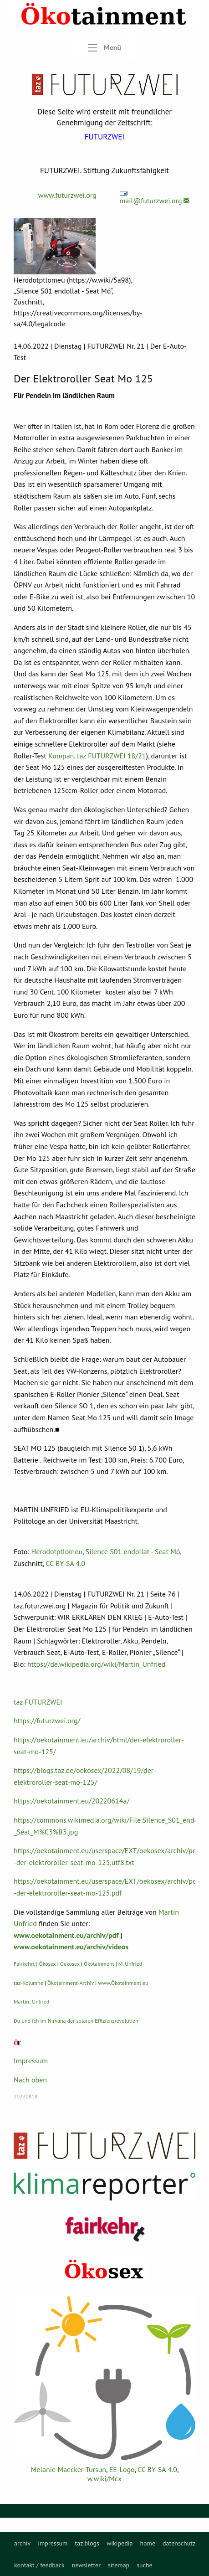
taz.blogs (87, 2543)
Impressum (31, 2060)
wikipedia (120, 2543)
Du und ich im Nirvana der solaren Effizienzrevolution (76, 2020)
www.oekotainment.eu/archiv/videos (71, 1946)
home (147, 2543)
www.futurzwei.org (67, 195)
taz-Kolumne (28, 1982)
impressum (52, 2543)
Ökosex (47, 1963)
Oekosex (70, 1963)
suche (145, 2565)
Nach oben (30, 2079)
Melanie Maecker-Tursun (68, 2469)
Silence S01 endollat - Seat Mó (133, 1551)
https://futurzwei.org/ (47, 1720)
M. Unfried (130, 1963)
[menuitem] (22, 2543)
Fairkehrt (24, 1963)
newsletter (86, 2565)
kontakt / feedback (39, 2565)
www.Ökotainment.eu (123, 1982)
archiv (22, 2543)
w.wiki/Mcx (104, 2478)
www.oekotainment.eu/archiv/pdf (66, 1935)
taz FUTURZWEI (38, 1701)
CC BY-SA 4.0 (65, 1563)
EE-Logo (122, 2469)
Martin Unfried (31, 2001)
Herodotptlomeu (56, 1551)
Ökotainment (99, 1963)
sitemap (118, 2565)
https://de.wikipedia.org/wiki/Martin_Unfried (96, 1664)
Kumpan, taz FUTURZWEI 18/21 (97, 755)
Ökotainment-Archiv (70, 1982)
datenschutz (179, 2543)
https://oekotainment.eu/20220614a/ (71, 1800)
